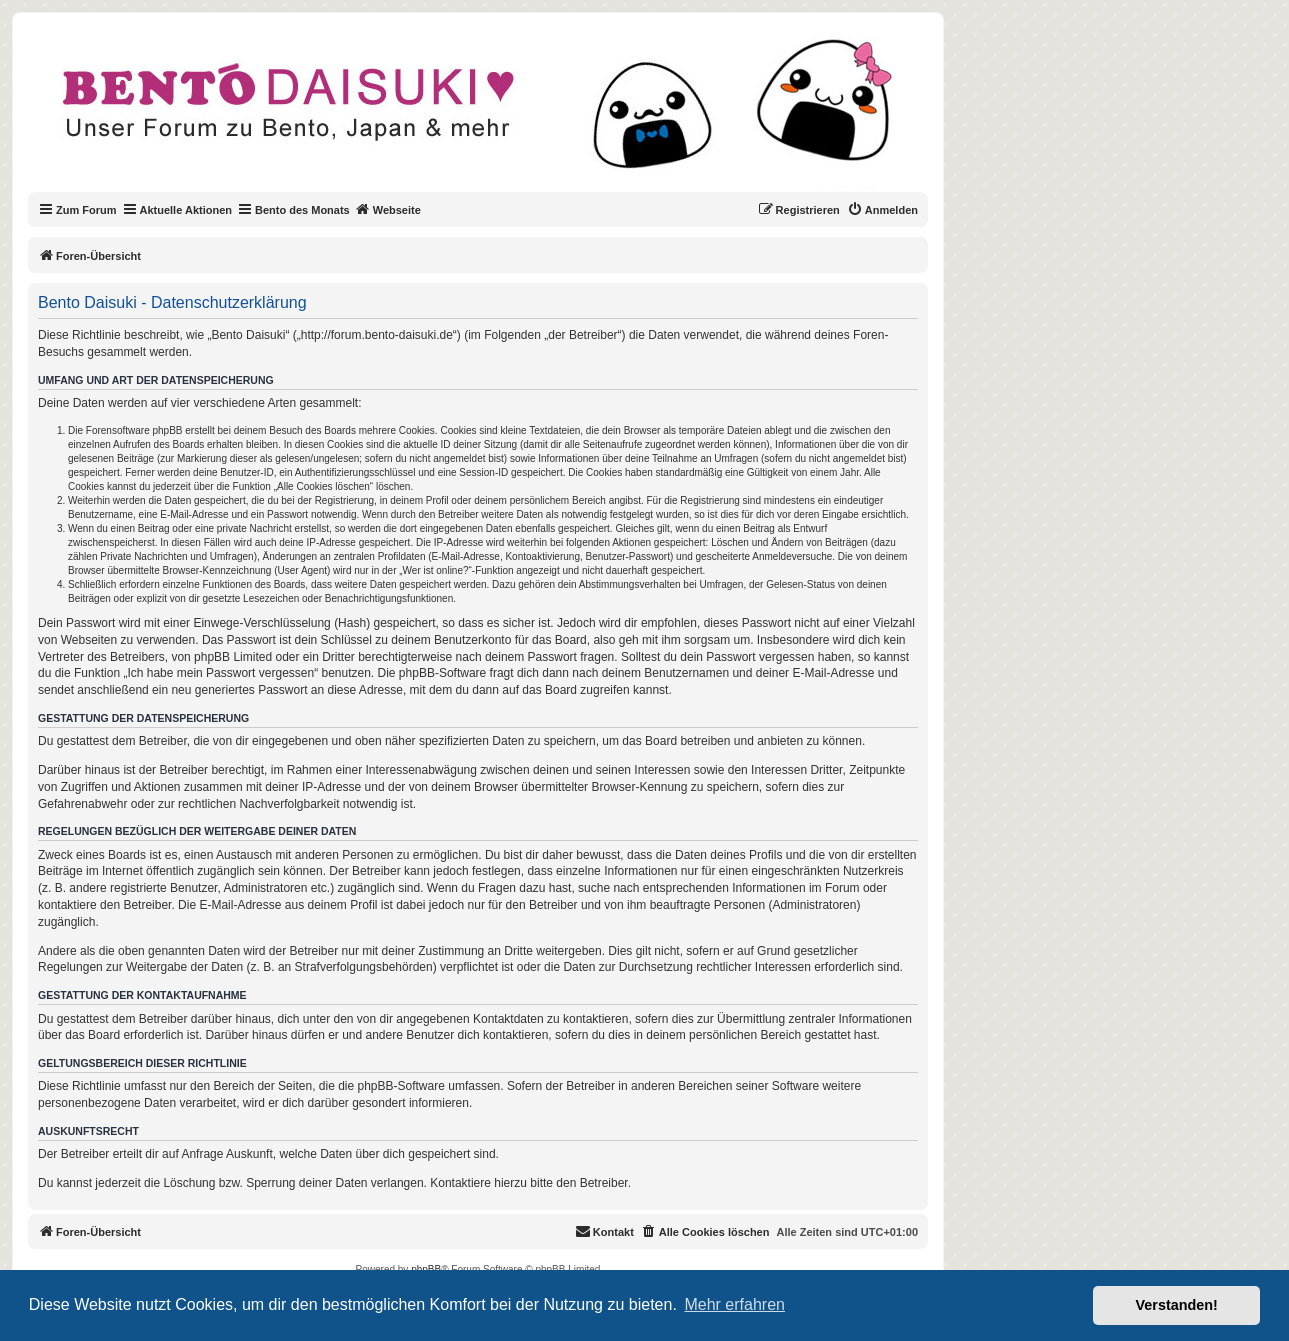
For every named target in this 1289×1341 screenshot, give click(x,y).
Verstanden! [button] (1177, 1305)
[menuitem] (882, 210)
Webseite (388, 209)
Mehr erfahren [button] (734, 1304)
